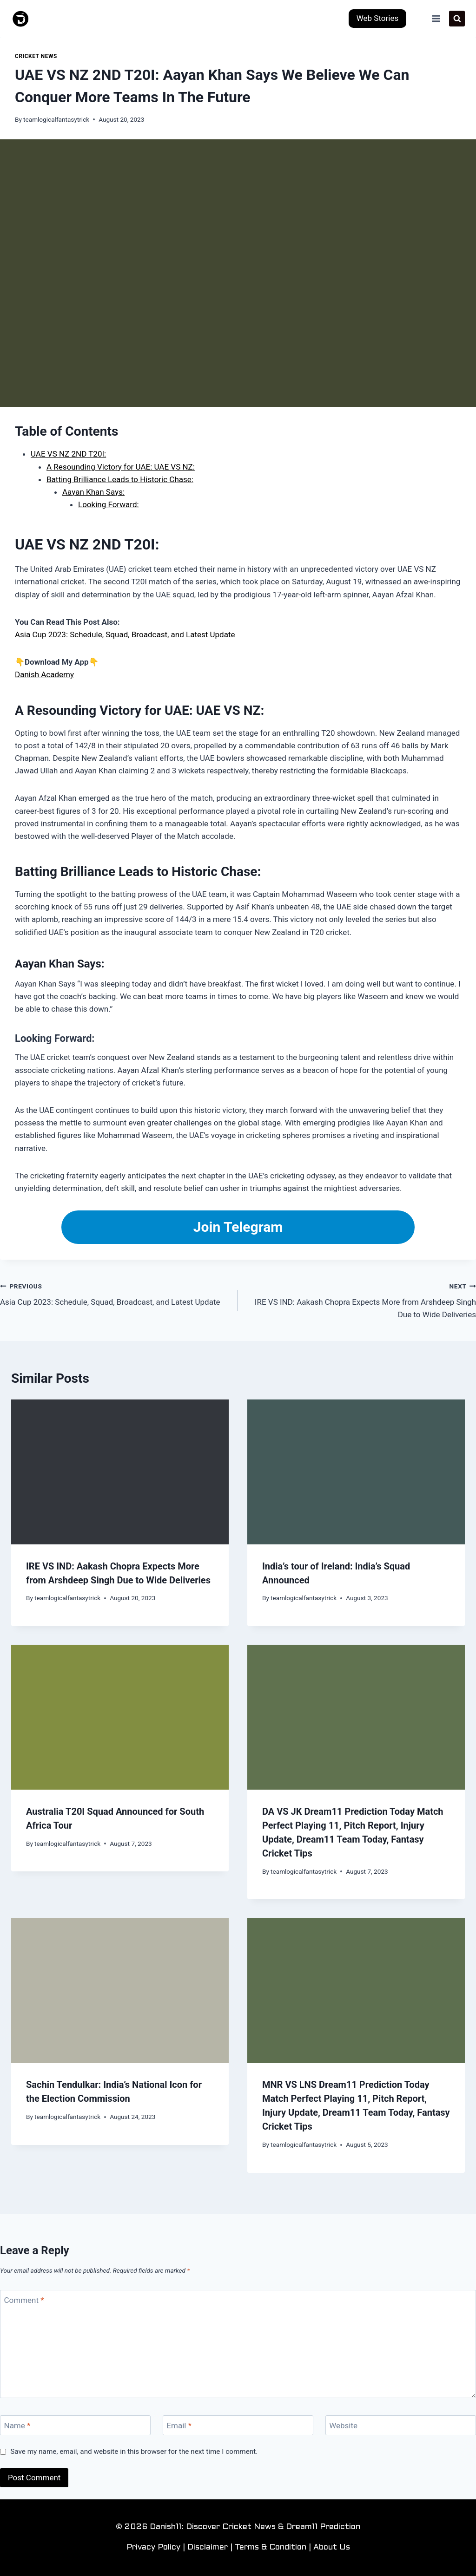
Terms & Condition (270, 2547)
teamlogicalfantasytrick (56, 119)
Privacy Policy (153, 2547)
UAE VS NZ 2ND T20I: (68, 453)
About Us (331, 2547)
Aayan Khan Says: (93, 492)
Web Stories (377, 18)
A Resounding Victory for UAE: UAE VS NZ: (120, 466)
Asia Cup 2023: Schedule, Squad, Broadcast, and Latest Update (125, 634)
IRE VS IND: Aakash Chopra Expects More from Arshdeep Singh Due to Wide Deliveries (361, 1300)
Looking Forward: (108, 504)
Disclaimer (207, 2547)
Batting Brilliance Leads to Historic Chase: (119, 479)
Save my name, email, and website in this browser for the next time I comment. (134, 2451)
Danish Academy (44, 674)
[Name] (75, 2425)
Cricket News (36, 56)
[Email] (238, 2425)
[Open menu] (435, 18)
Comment (24, 2300)
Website (343, 2425)
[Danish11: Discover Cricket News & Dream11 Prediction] (20, 18)
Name (17, 2425)
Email (179, 2425)
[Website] (400, 2425)
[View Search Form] (457, 18)
